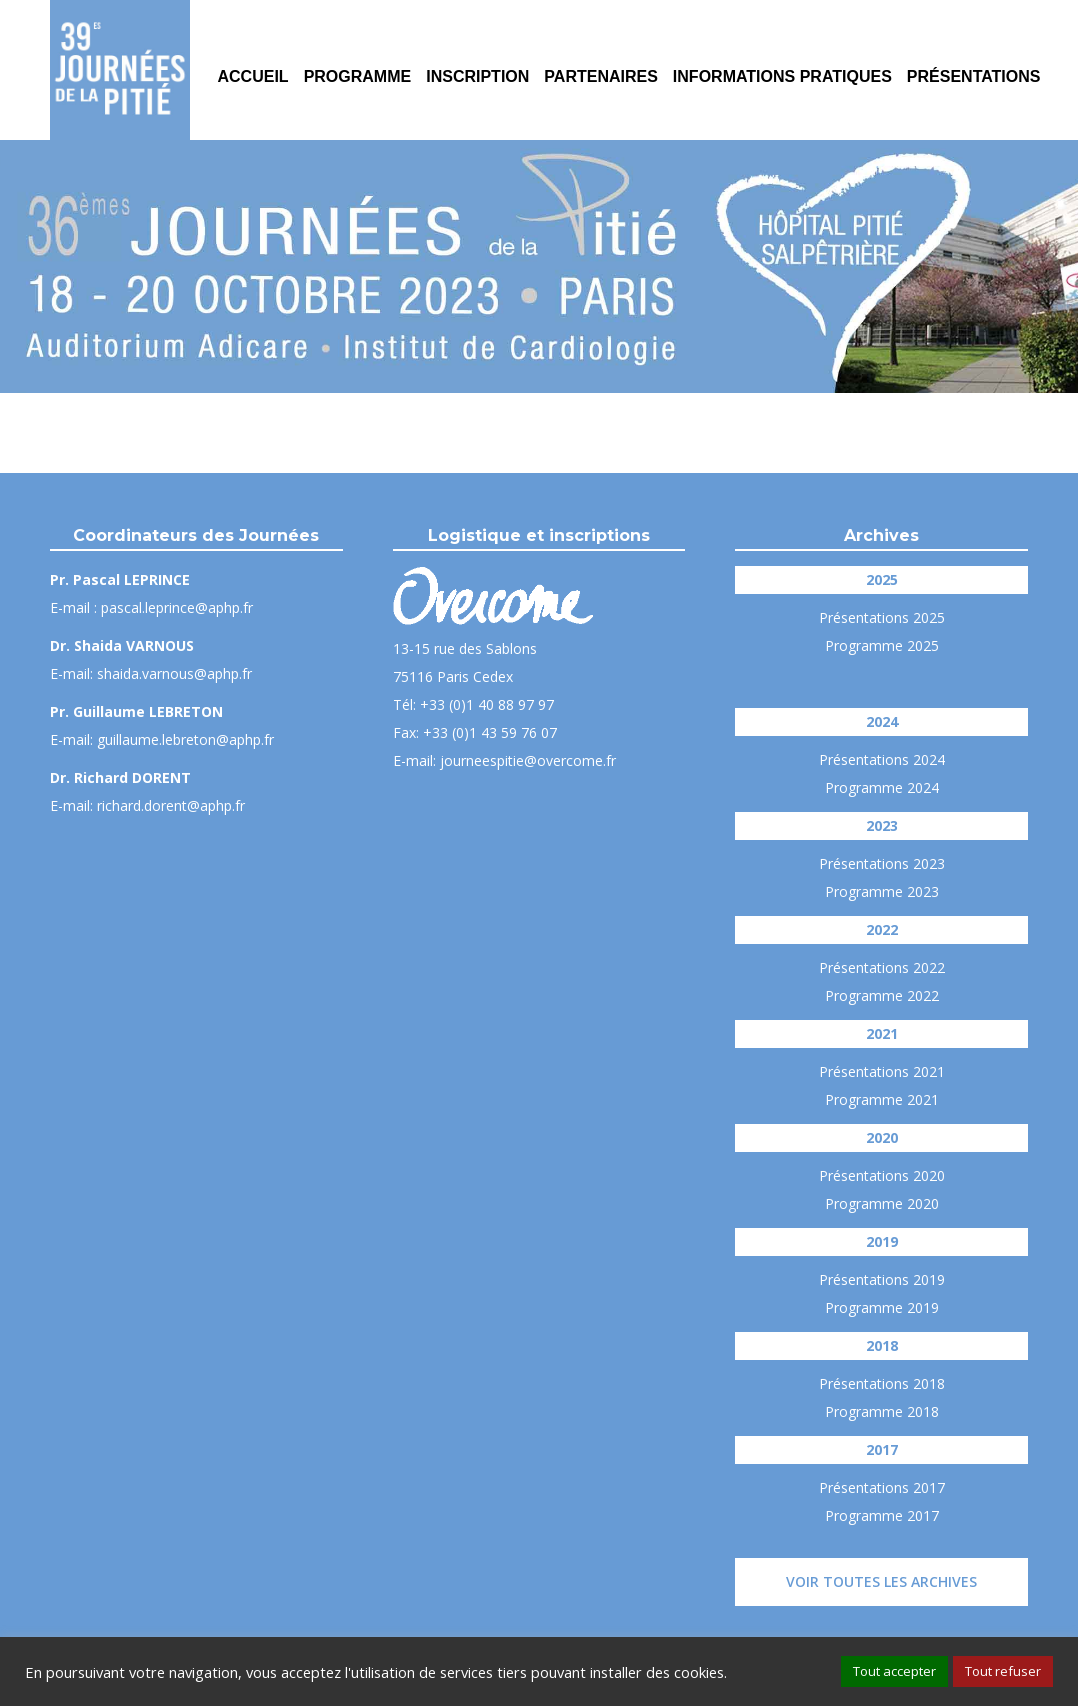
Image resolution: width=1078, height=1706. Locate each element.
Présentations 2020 (882, 1175)
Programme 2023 (882, 891)
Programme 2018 (882, 1411)
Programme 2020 (882, 1203)
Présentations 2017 (882, 1487)
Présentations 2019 (882, 1279)
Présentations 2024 (882, 759)
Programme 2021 (882, 1099)
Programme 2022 (882, 995)
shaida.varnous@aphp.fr (174, 673)
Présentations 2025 (882, 617)
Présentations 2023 (882, 863)
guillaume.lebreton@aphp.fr (185, 739)
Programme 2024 (882, 787)
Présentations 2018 (882, 1383)
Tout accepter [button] (894, 1671)
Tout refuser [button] (1003, 1671)
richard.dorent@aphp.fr (171, 805)
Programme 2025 (882, 645)
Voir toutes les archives (881, 1581)
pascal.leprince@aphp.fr (177, 607)
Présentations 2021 (882, 1071)
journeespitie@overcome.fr (528, 760)
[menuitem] (253, 70)
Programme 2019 (882, 1307)
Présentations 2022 (882, 967)
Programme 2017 (882, 1515)
